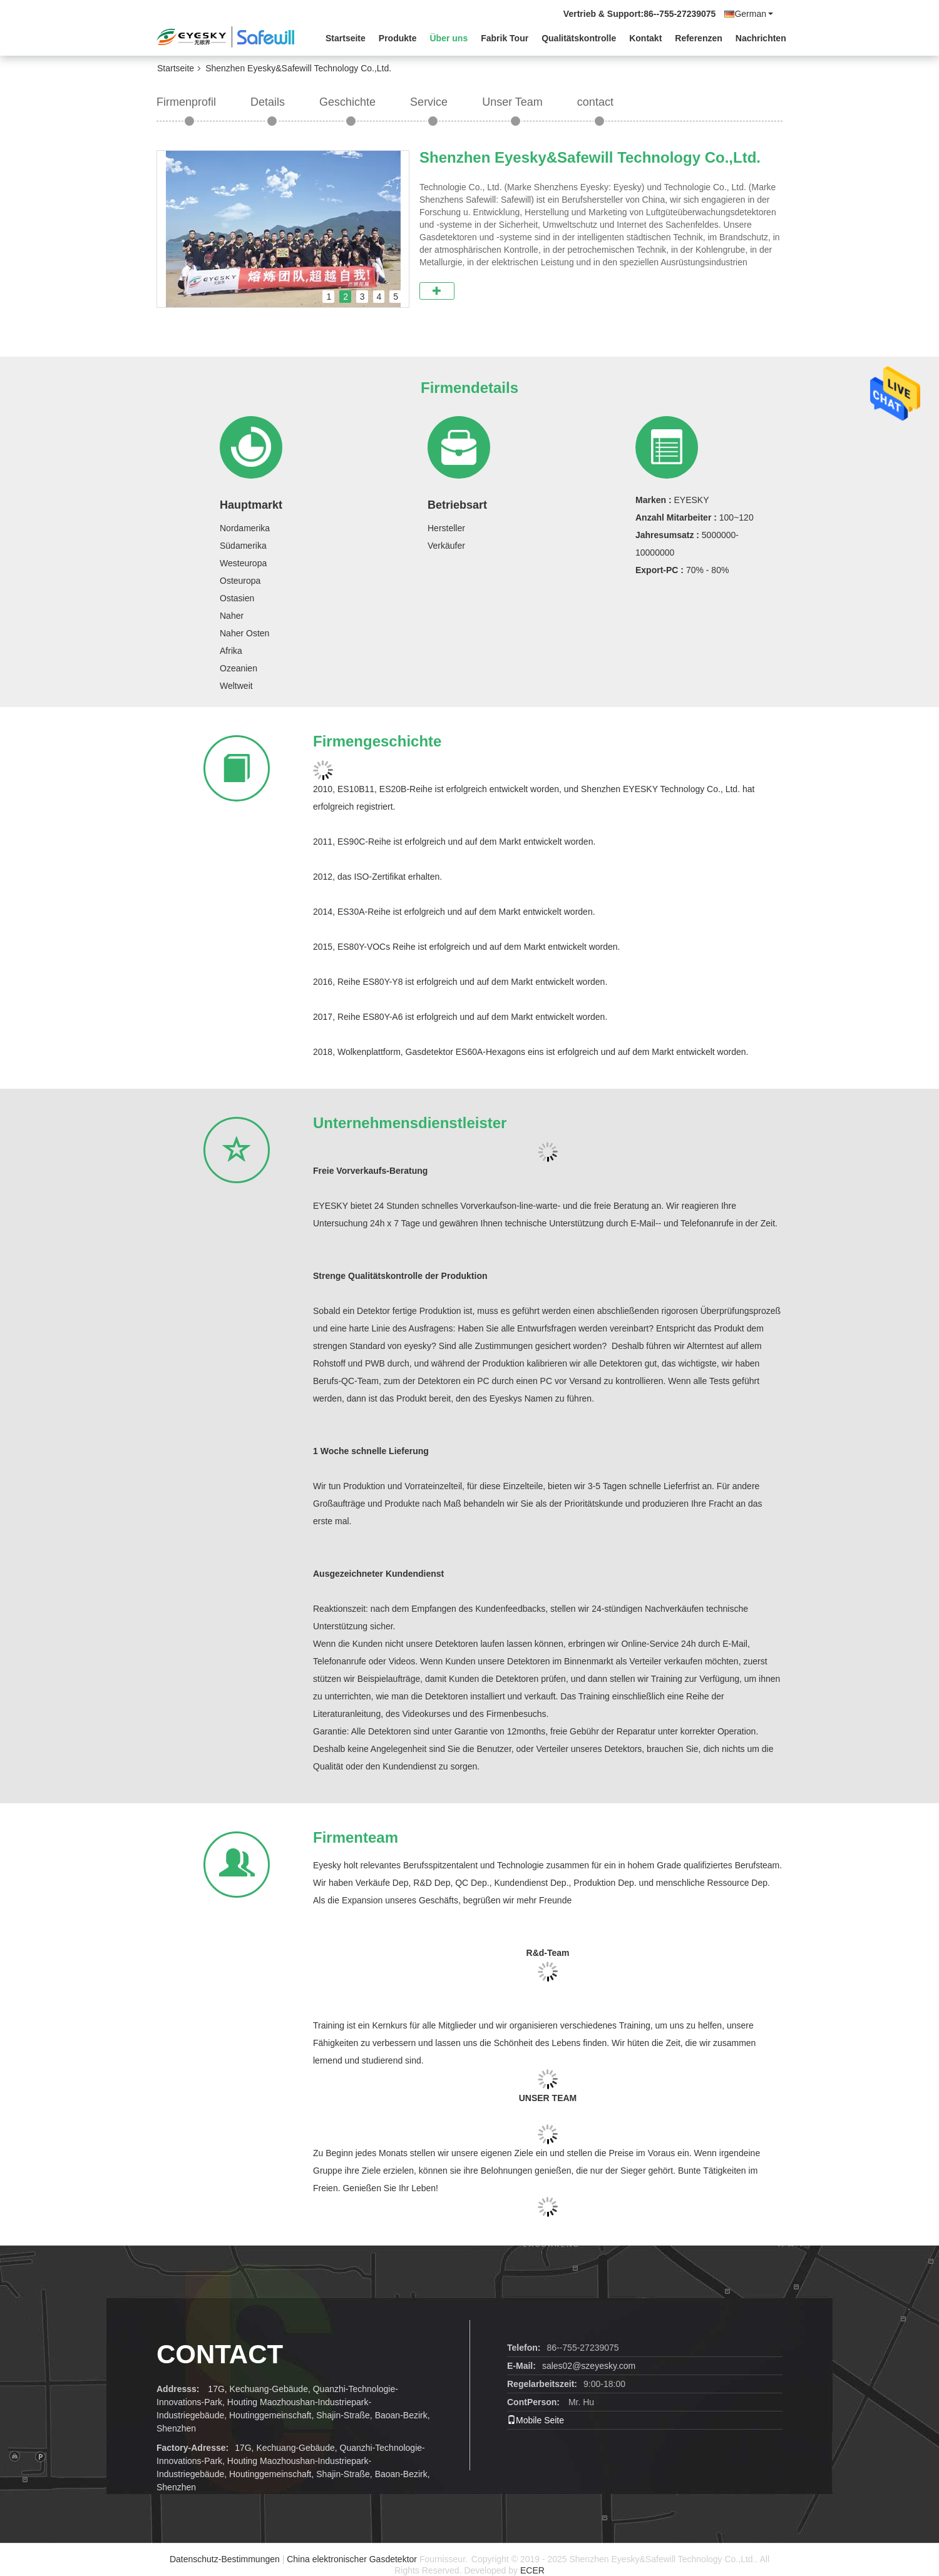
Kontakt (645, 38)
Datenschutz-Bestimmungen (225, 2559)
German (753, 13)
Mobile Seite (535, 2420)
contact (595, 102)
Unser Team (512, 102)
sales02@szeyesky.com (588, 2366)
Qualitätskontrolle (578, 38)
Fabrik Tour (504, 38)
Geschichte (347, 102)
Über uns (449, 38)
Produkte (398, 38)
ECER (532, 2570)
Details (267, 102)
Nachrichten (761, 38)
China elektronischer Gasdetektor (352, 2559)
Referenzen (698, 38)
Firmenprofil (186, 102)
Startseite (346, 38)
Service (429, 102)
